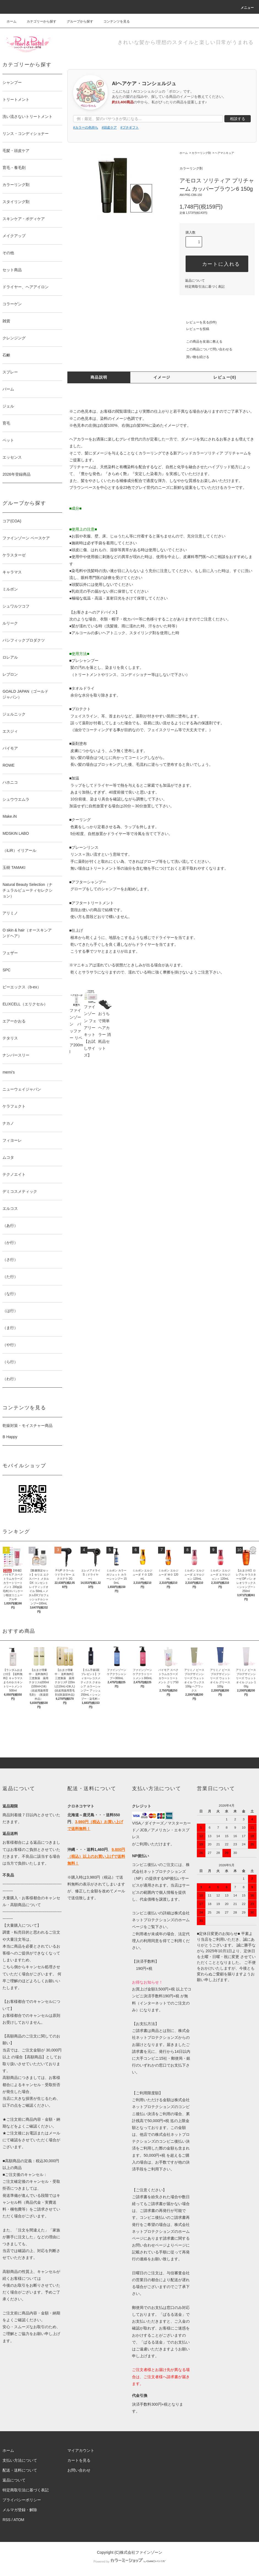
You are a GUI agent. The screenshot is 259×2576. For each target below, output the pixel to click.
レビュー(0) (224, 377)
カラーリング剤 (201, 152)
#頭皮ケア (109, 127)
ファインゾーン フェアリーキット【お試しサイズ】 (91, 1026)
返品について (195, 280)
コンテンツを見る (113, 21)
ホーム (11, 21)
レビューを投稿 (194, 329)
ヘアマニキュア (224, 152)
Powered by (129, 2561)
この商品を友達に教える (201, 341)
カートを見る (78, 2460)
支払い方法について (19, 2460)
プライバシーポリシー (21, 2500)
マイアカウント (80, 2450)
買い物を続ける (194, 357)
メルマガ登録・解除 (19, 2510)
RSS (6, 2519)
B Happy (9, 1437)
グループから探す (76, 21)
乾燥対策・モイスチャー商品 (27, 1425)
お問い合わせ (78, 2470)
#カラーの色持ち (85, 127)
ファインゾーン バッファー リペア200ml (76, 1025)
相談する (237, 119)
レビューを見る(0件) (198, 322)
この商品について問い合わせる (206, 349)
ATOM (18, 2519)
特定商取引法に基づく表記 (205, 287)
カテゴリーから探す (38, 21)
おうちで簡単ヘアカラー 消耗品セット (105, 1025)
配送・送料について (19, 2470)
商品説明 (99, 377)
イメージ (161, 377)
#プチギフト (129, 127)
